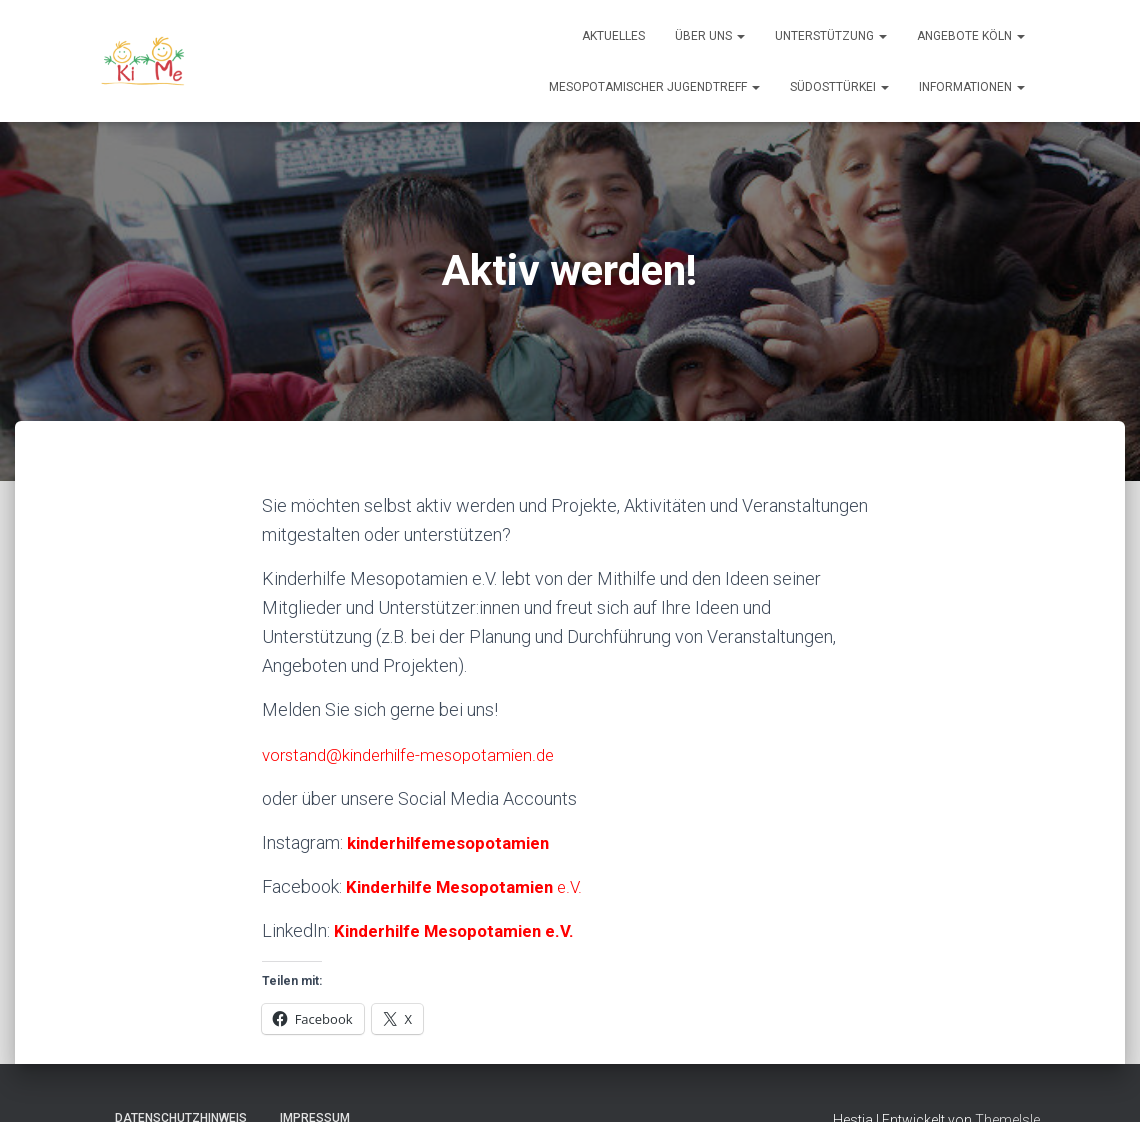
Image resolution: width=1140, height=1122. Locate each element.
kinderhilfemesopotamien (454, 842)
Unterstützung (831, 36)
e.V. (470, 886)
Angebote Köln (971, 36)
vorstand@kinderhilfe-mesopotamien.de (416, 754)
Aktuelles (613, 36)
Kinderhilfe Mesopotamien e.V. (461, 930)
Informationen (972, 87)
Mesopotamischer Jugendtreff (654, 87)
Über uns (710, 36)
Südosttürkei (839, 87)
